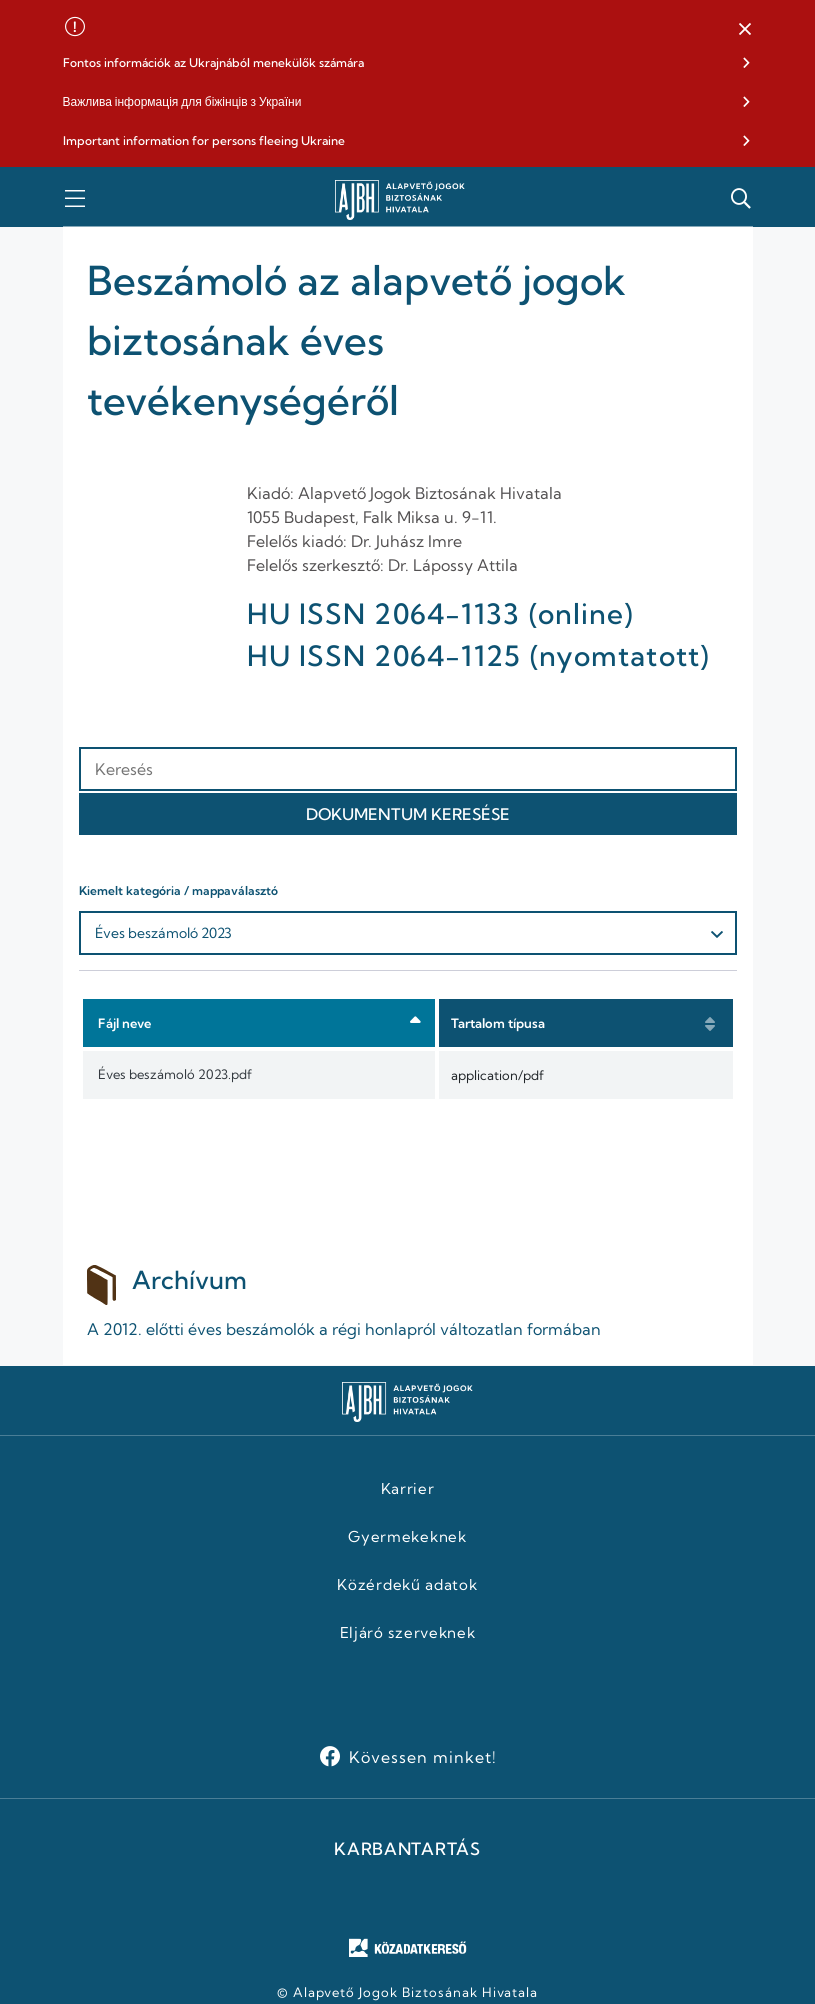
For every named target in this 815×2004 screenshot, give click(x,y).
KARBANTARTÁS (407, 1849)
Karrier (408, 1489)
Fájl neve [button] (124, 1023)
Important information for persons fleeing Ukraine (204, 140)
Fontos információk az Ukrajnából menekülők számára (213, 62)
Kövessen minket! (422, 1757)
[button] (745, 30)
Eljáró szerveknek (408, 1633)
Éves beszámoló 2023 (163, 933)
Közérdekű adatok (407, 1585)
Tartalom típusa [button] (498, 1023)
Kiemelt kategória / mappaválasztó (178, 890)
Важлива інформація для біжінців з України (182, 101)
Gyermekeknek (407, 1537)
